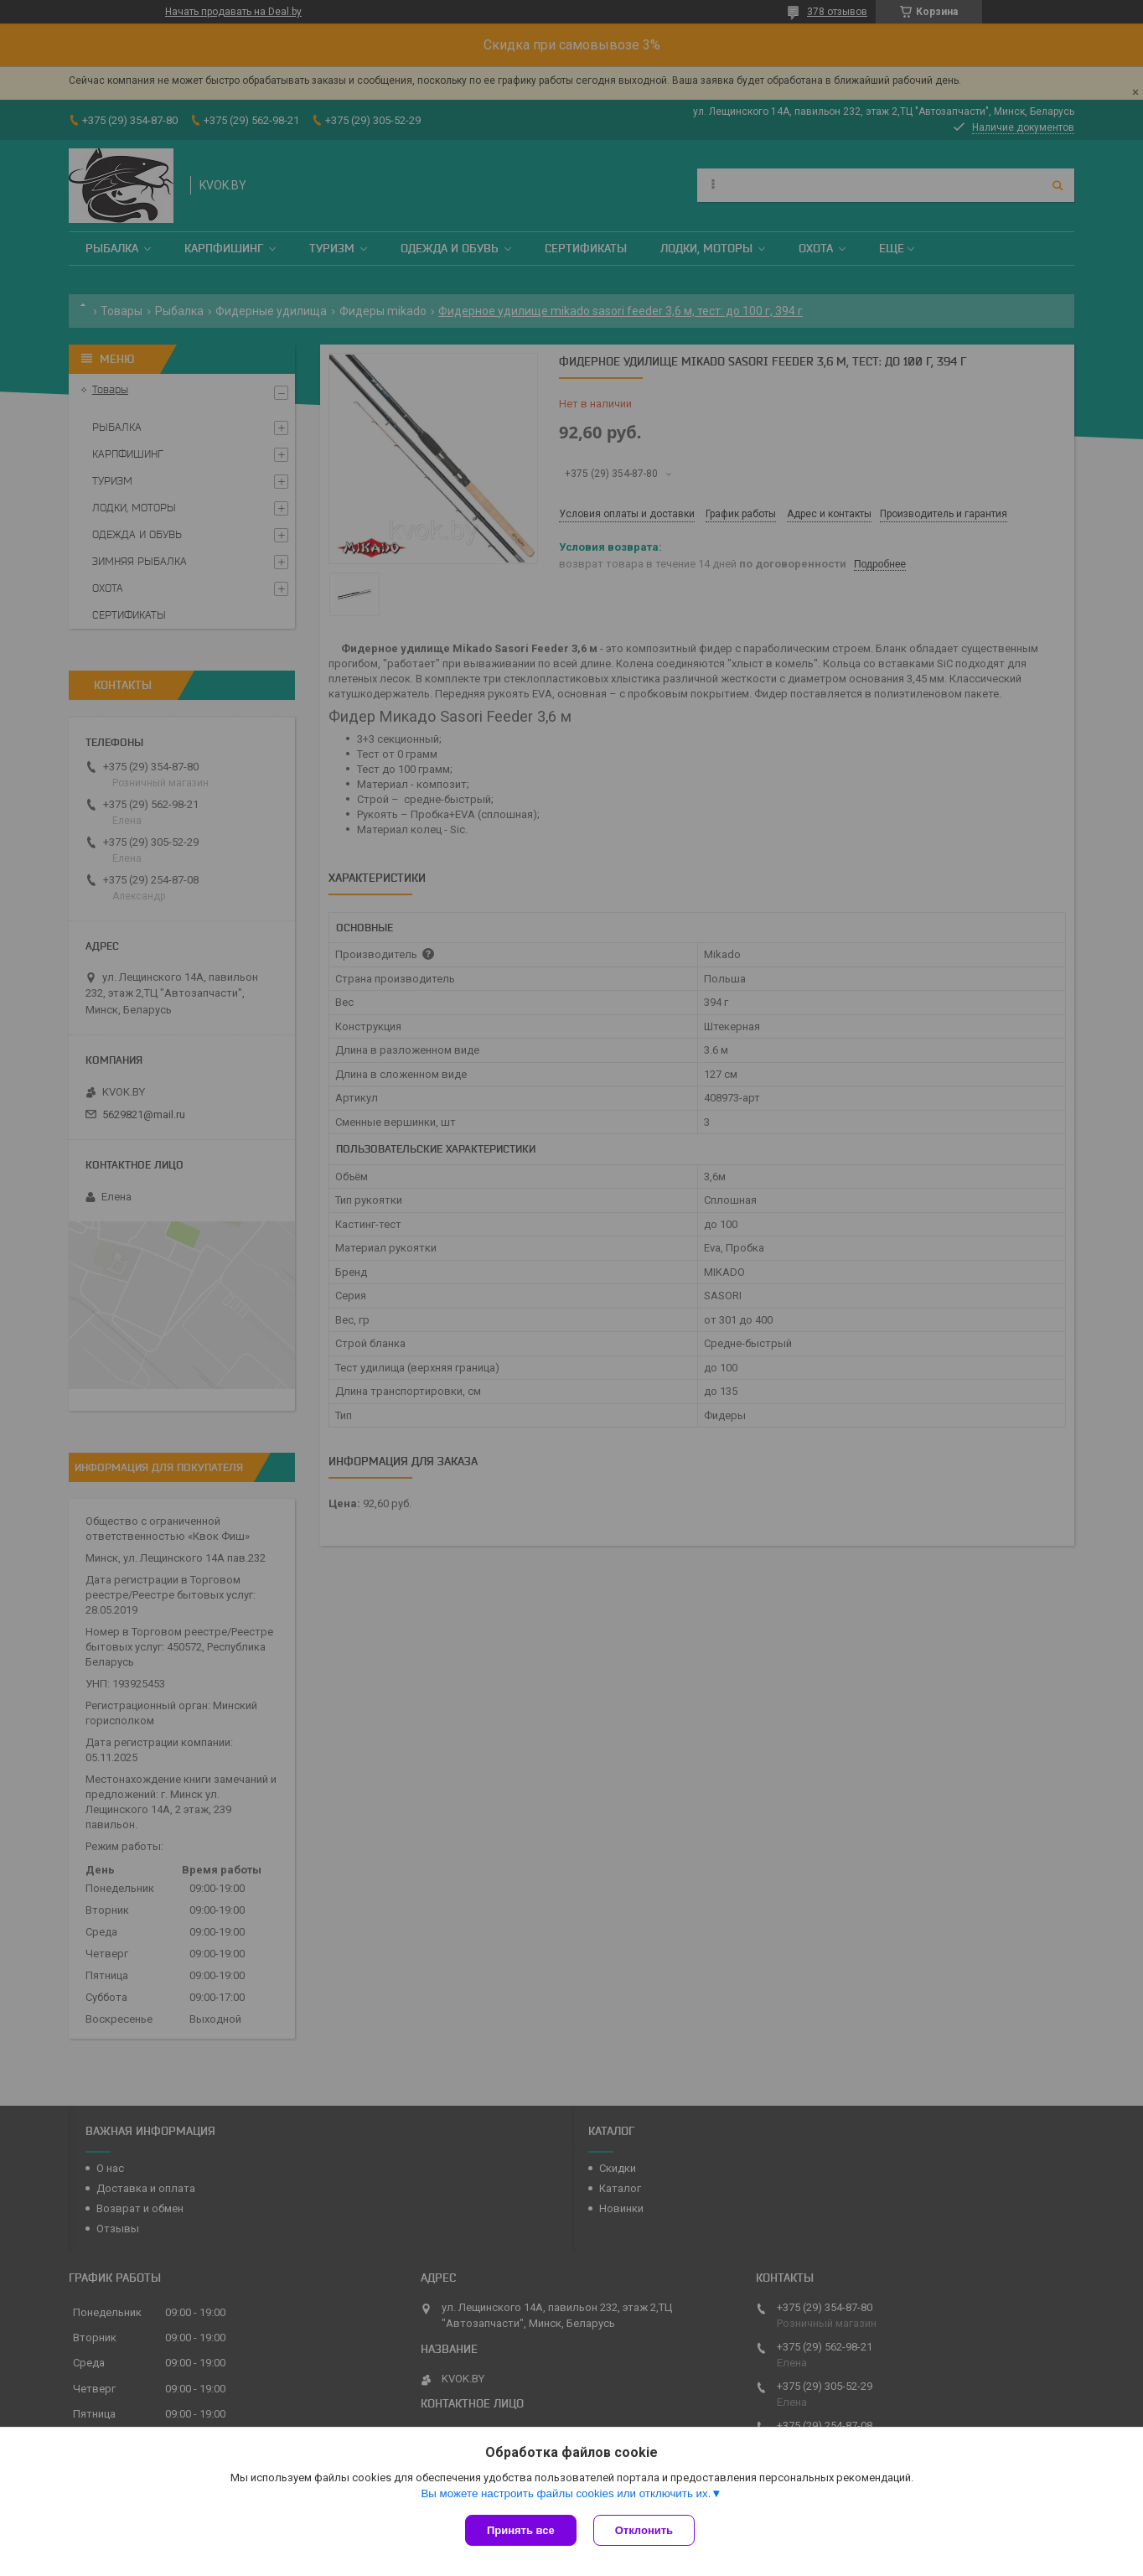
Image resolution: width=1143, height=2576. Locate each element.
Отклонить (644, 2530)
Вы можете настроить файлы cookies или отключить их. (566, 2493)
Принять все (521, 2530)
